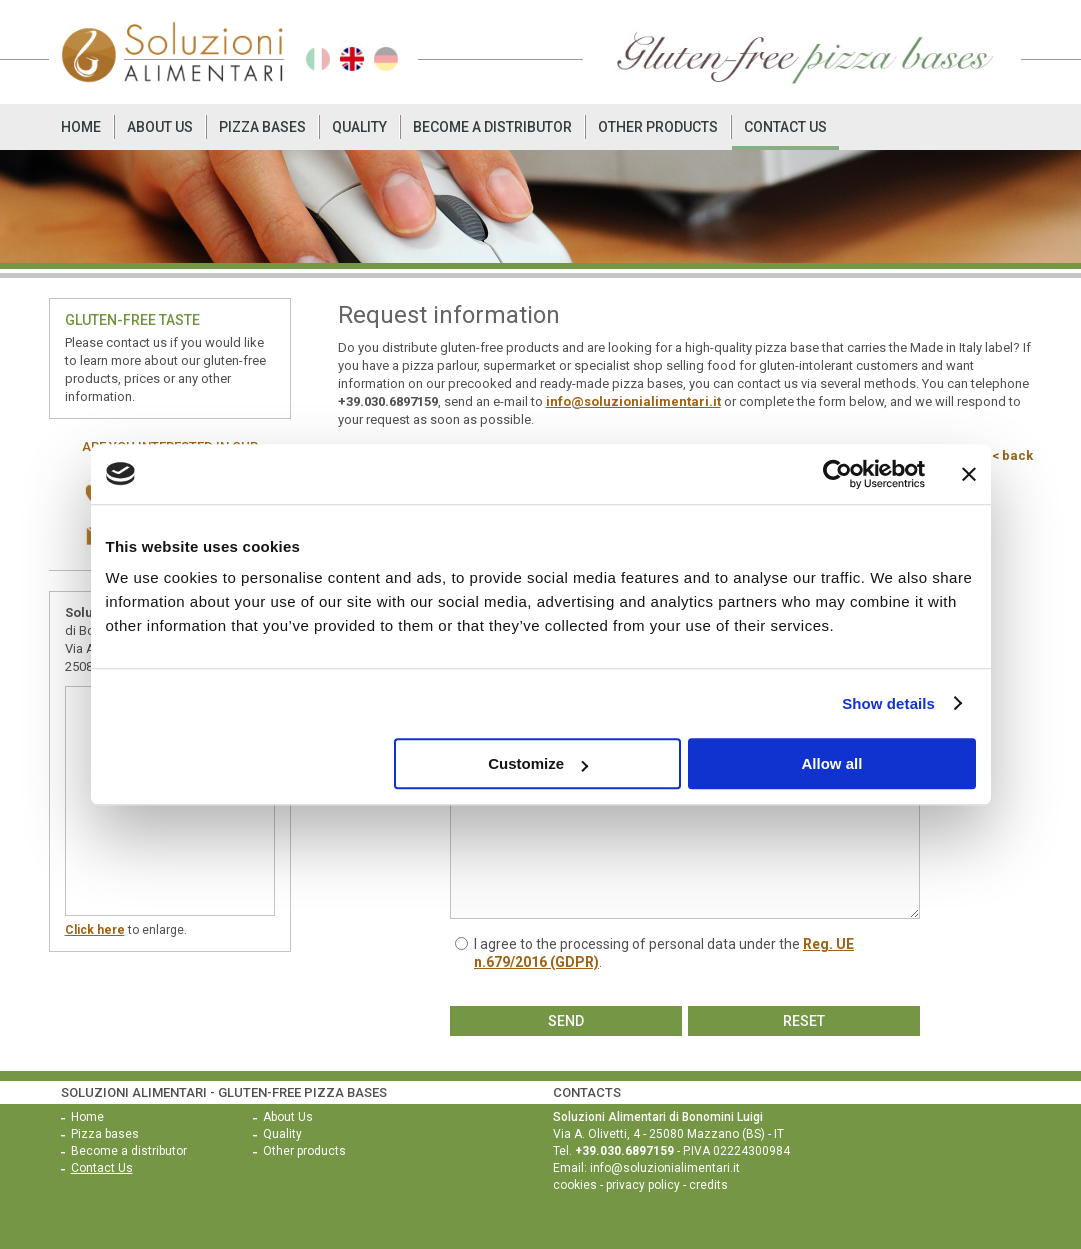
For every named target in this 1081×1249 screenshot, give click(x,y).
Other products (658, 127)
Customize (538, 763)
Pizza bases (262, 127)
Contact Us (785, 127)
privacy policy (643, 1185)
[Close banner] (969, 474)
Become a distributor (492, 127)
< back (1012, 455)
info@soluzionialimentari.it (633, 401)
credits (708, 1185)
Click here (95, 930)
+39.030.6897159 (388, 401)
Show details (888, 703)
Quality (359, 127)
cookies (575, 1185)
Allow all (832, 763)
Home (81, 127)
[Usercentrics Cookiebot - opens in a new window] (837, 474)
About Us (160, 127)
